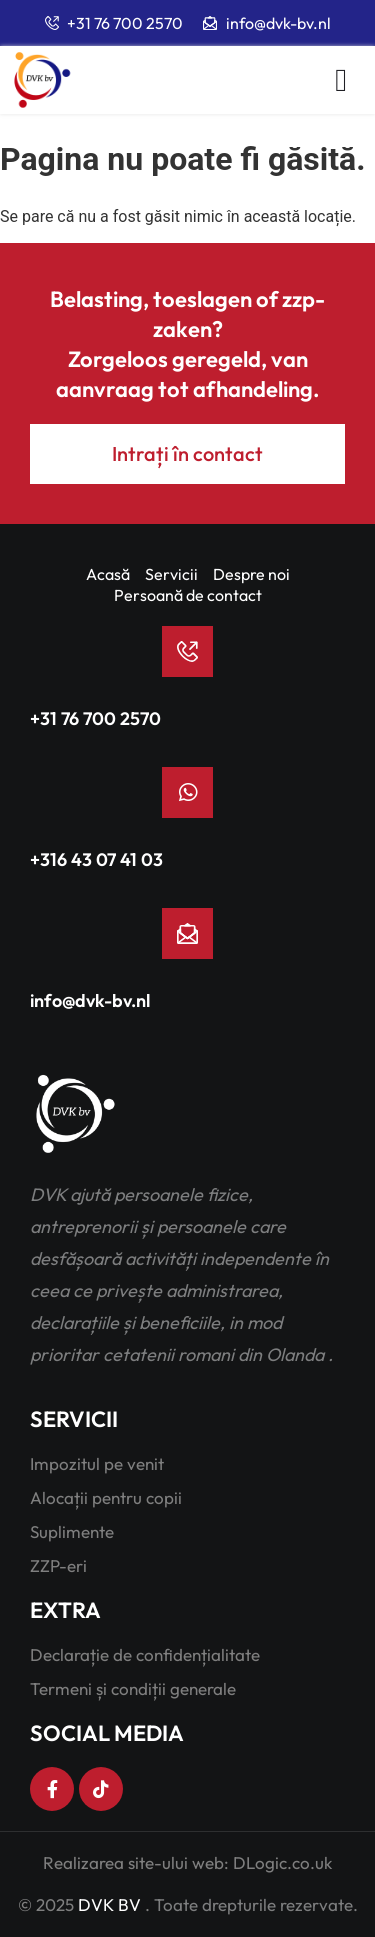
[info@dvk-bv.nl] (187, 933)
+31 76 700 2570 (95, 718)
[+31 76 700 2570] (187, 651)
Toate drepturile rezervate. (256, 1904)
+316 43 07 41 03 (96, 859)
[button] (341, 80)
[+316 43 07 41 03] (187, 792)
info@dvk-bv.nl (90, 1000)
